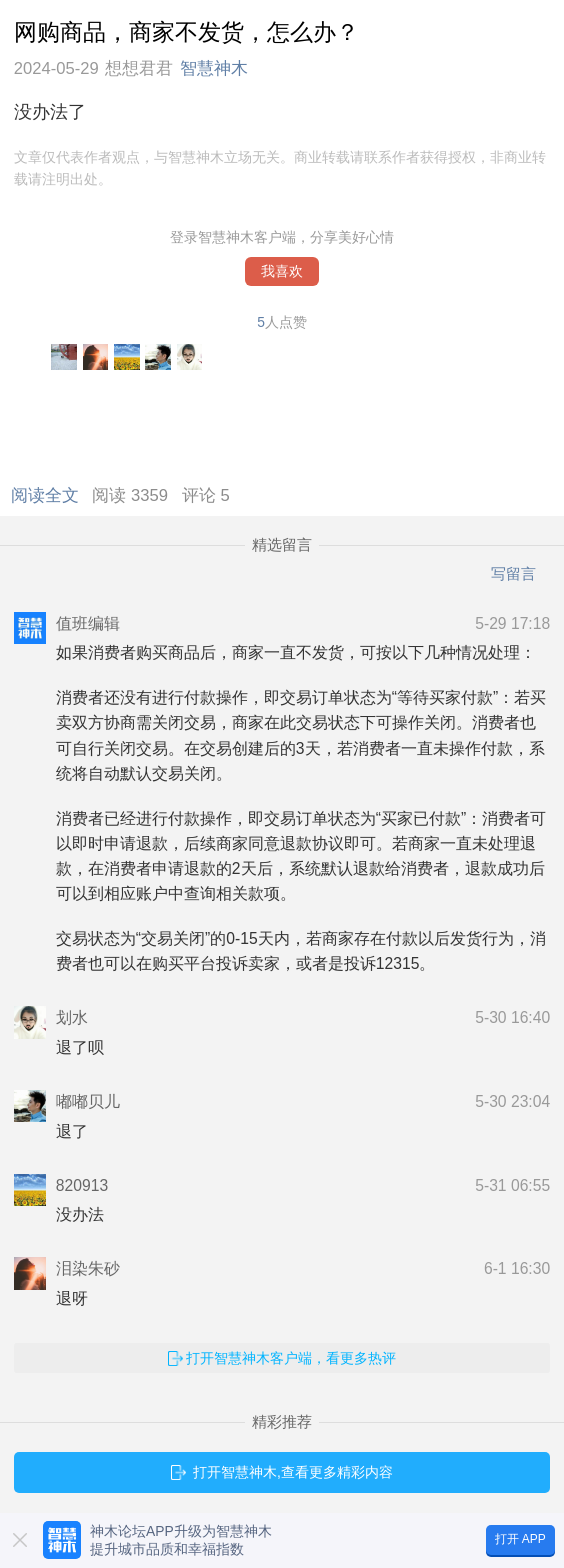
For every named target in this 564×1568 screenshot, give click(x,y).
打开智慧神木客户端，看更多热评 (291, 1358)
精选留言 (282, 545)
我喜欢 (282, 271)
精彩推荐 (282, 1422)
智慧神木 (214, 68)
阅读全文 (49, 495)
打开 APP (520, 1539)
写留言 (513, 573)
